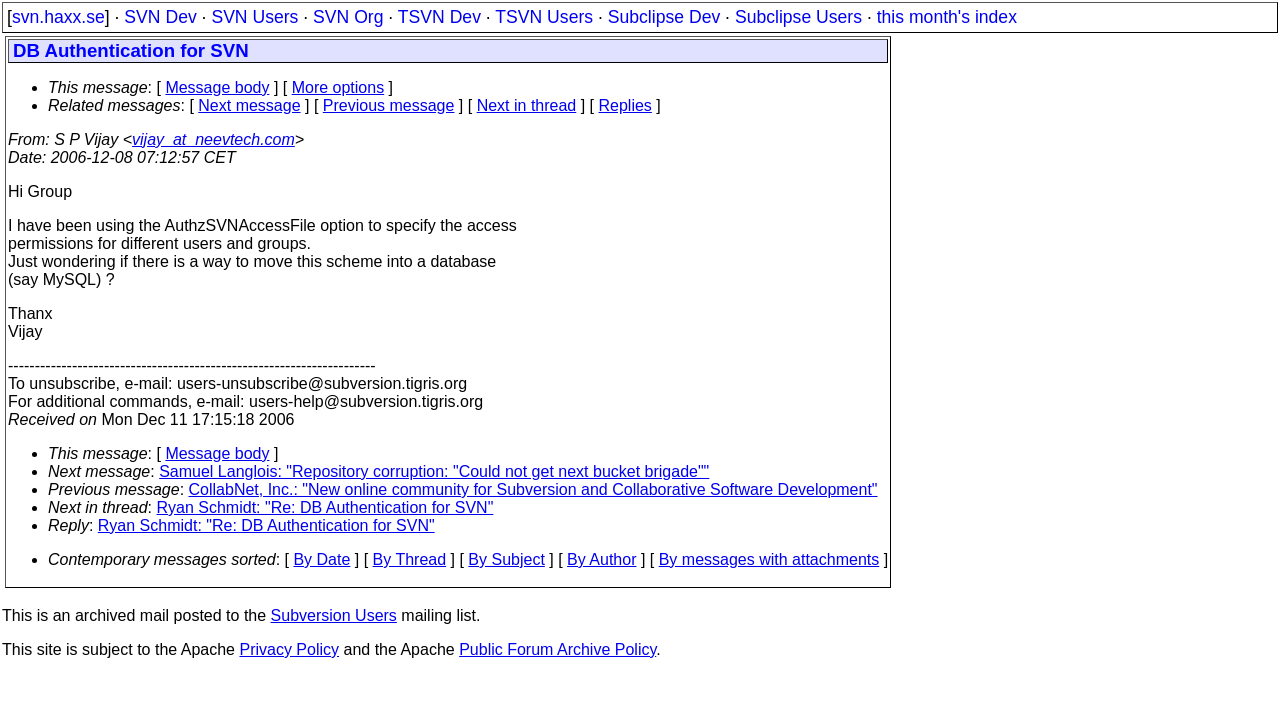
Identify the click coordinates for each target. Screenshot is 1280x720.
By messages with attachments (769, 559)
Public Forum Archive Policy (557, 649)
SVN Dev (160, 17)
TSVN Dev (439, 17)
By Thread (410, 559)
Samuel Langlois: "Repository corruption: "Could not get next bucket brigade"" (434, 471)
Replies (625, 105)
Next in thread (527, 105)
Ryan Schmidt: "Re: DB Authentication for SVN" (325, 507)
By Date (321, 559)
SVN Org (348, 17)
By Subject (506, 559)
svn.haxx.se (58, 17)
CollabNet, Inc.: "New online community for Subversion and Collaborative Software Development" (533, 489)
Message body (217, 87)
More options (338, 87)
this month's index (947, 17)
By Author (601, 559)
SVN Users (254, 17)
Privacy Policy (289, 649)
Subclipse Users (798, 17)
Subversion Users (334, 615)
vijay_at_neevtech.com (213, 139)
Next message (249, 105)
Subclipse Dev (664, 17)
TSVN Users (544, 17)
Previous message (389, 105)
